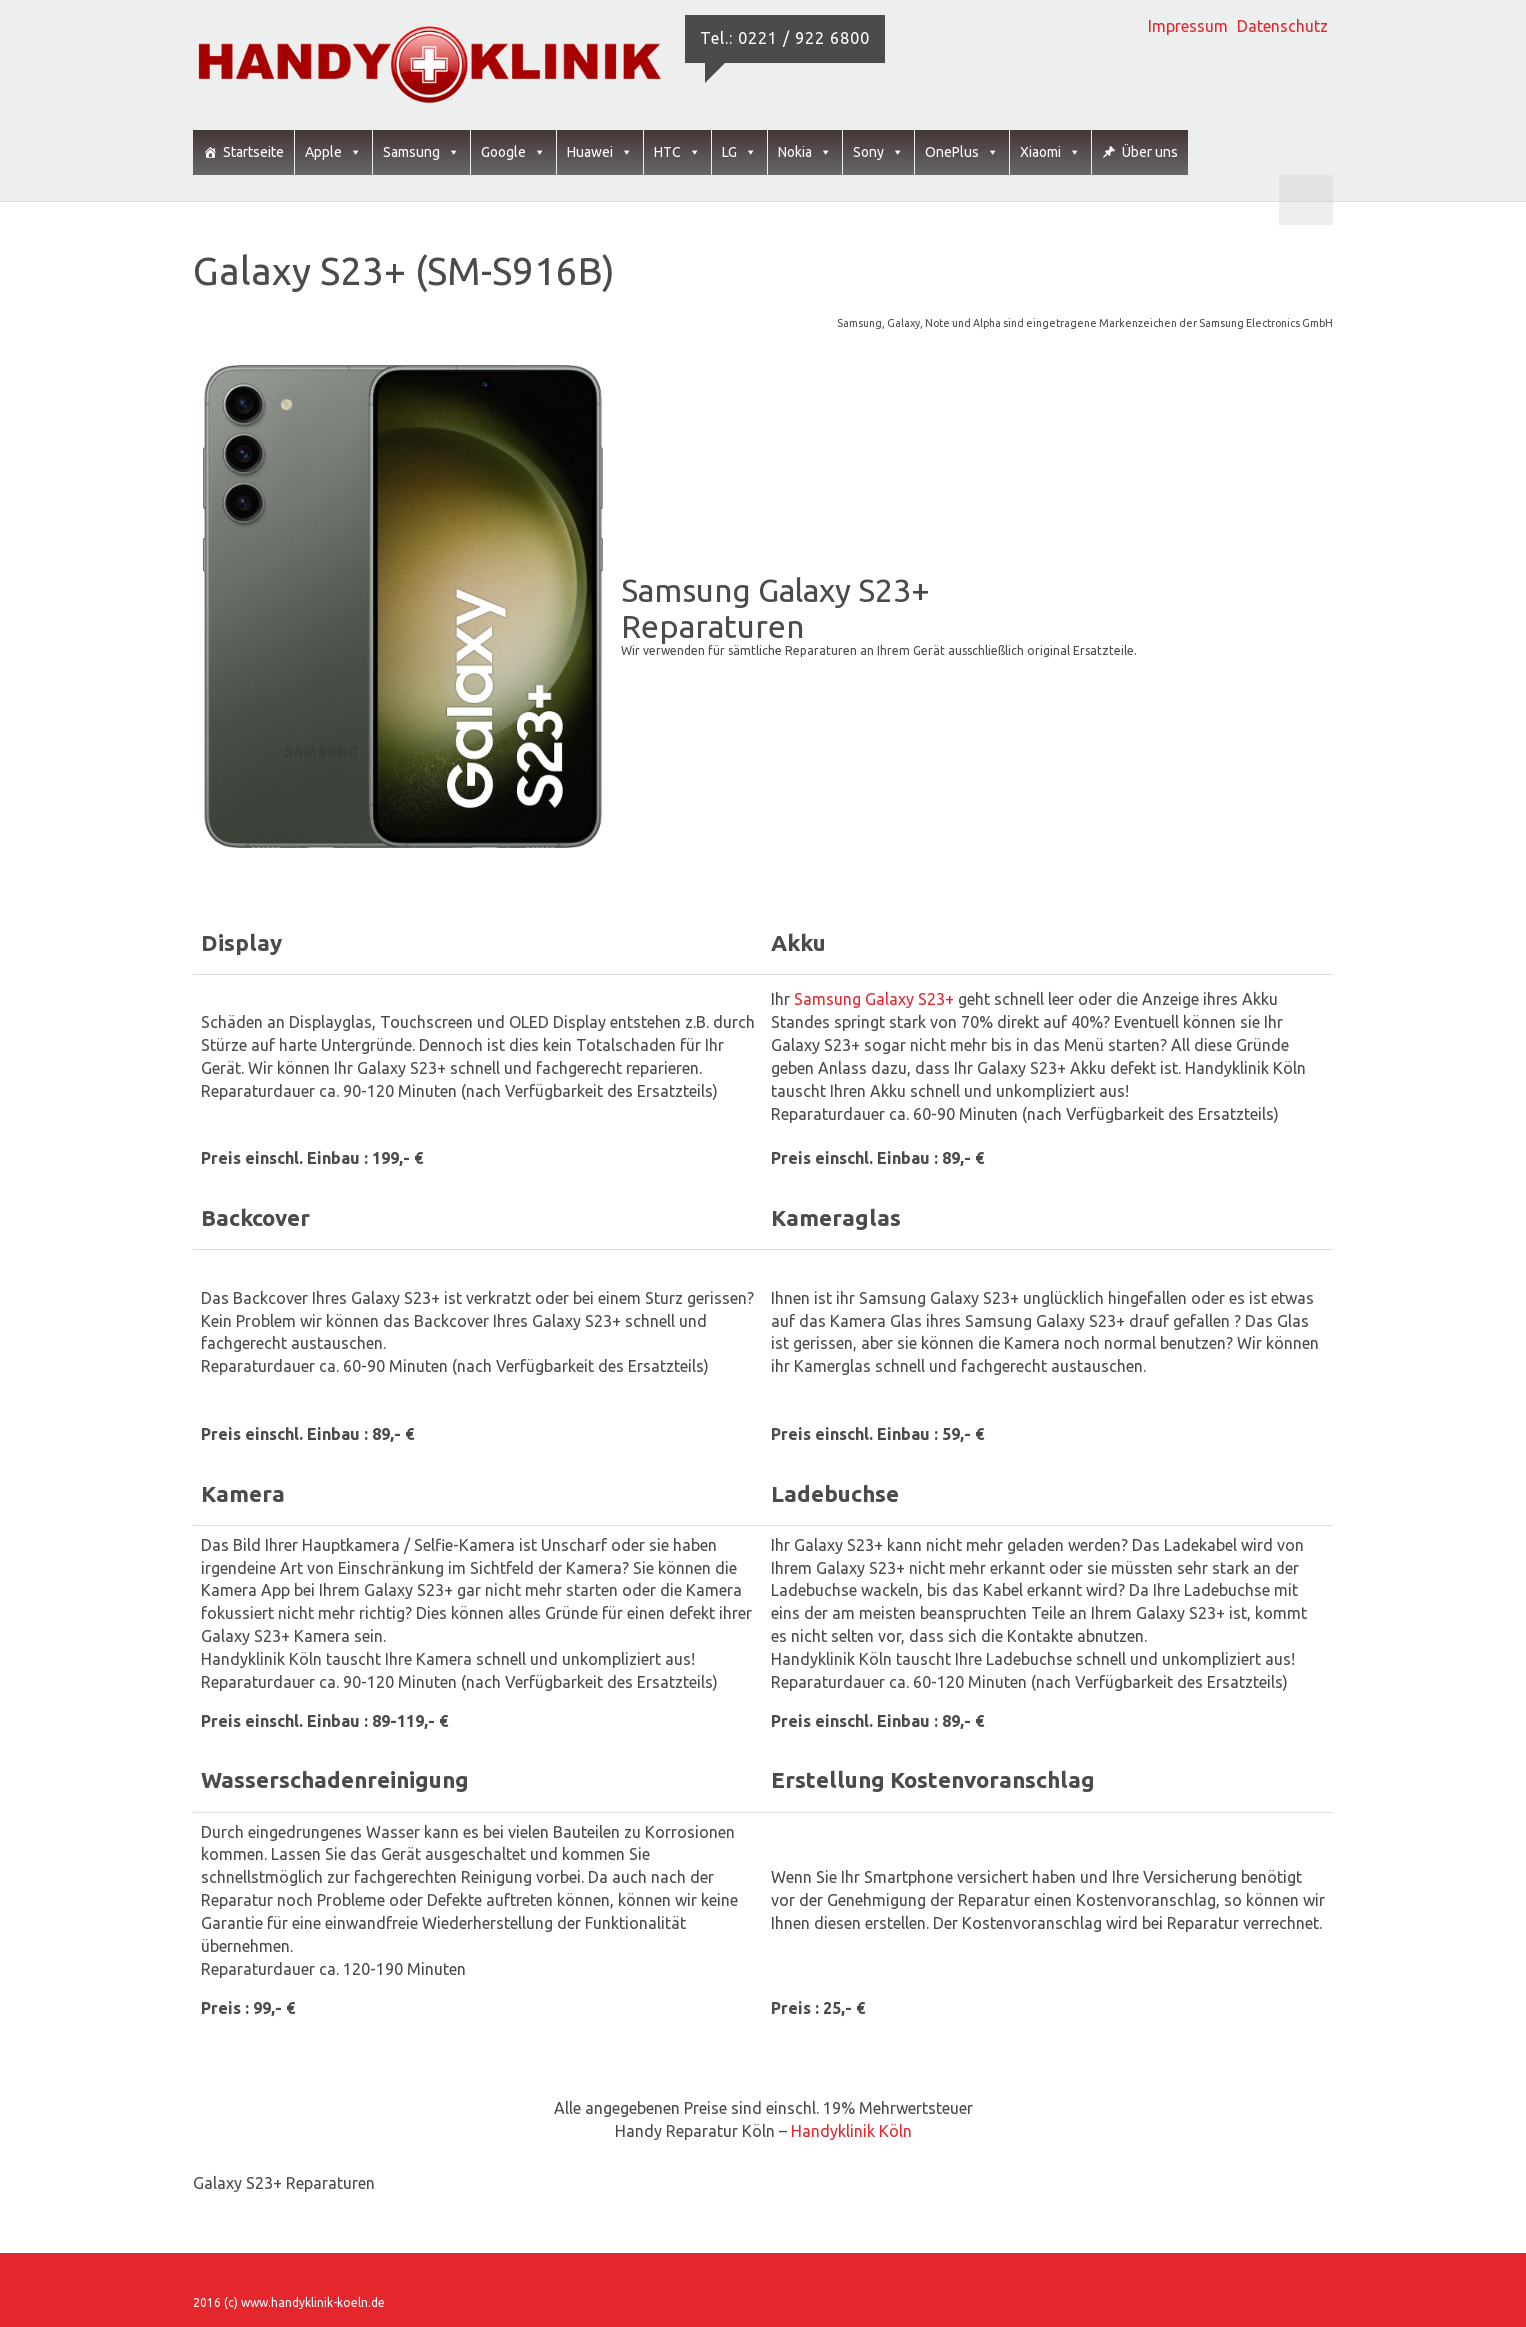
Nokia (805, 152)
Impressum (1188, 26)
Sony (878, 152)
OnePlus (962, 152)
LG (739, 152)
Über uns (1150, 152)
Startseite (253, 152)
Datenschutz (1282, 26)
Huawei (600, 152)
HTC (677, 152)
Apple (333, 152)
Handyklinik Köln (851, 2131)
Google (513, 152)
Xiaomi (1050, 152)
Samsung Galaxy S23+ (874, 999)
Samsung (421, 152)
